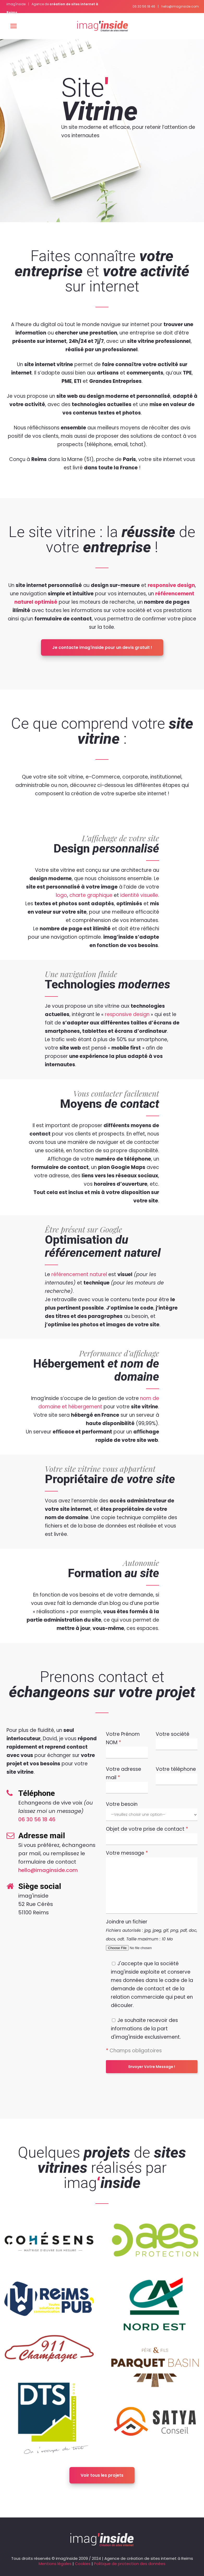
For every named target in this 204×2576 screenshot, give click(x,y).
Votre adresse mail (127, 1778)
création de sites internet (152, 2558)
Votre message (151, 1869)
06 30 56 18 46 (144, 6)
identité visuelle (139, 895)
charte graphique (90, 895)
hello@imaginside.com (180, 6)
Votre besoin (151, 1809)
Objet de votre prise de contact (151, 1833)
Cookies (83, 2563)
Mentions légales (55, 2563)
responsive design (171, 585)
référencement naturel (79, 1274)
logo (61, 895)
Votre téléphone (177, 1774)
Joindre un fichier (151, 1934)
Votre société (177, 1739)
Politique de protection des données (129, 2563)
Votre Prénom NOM (127, 1743)
